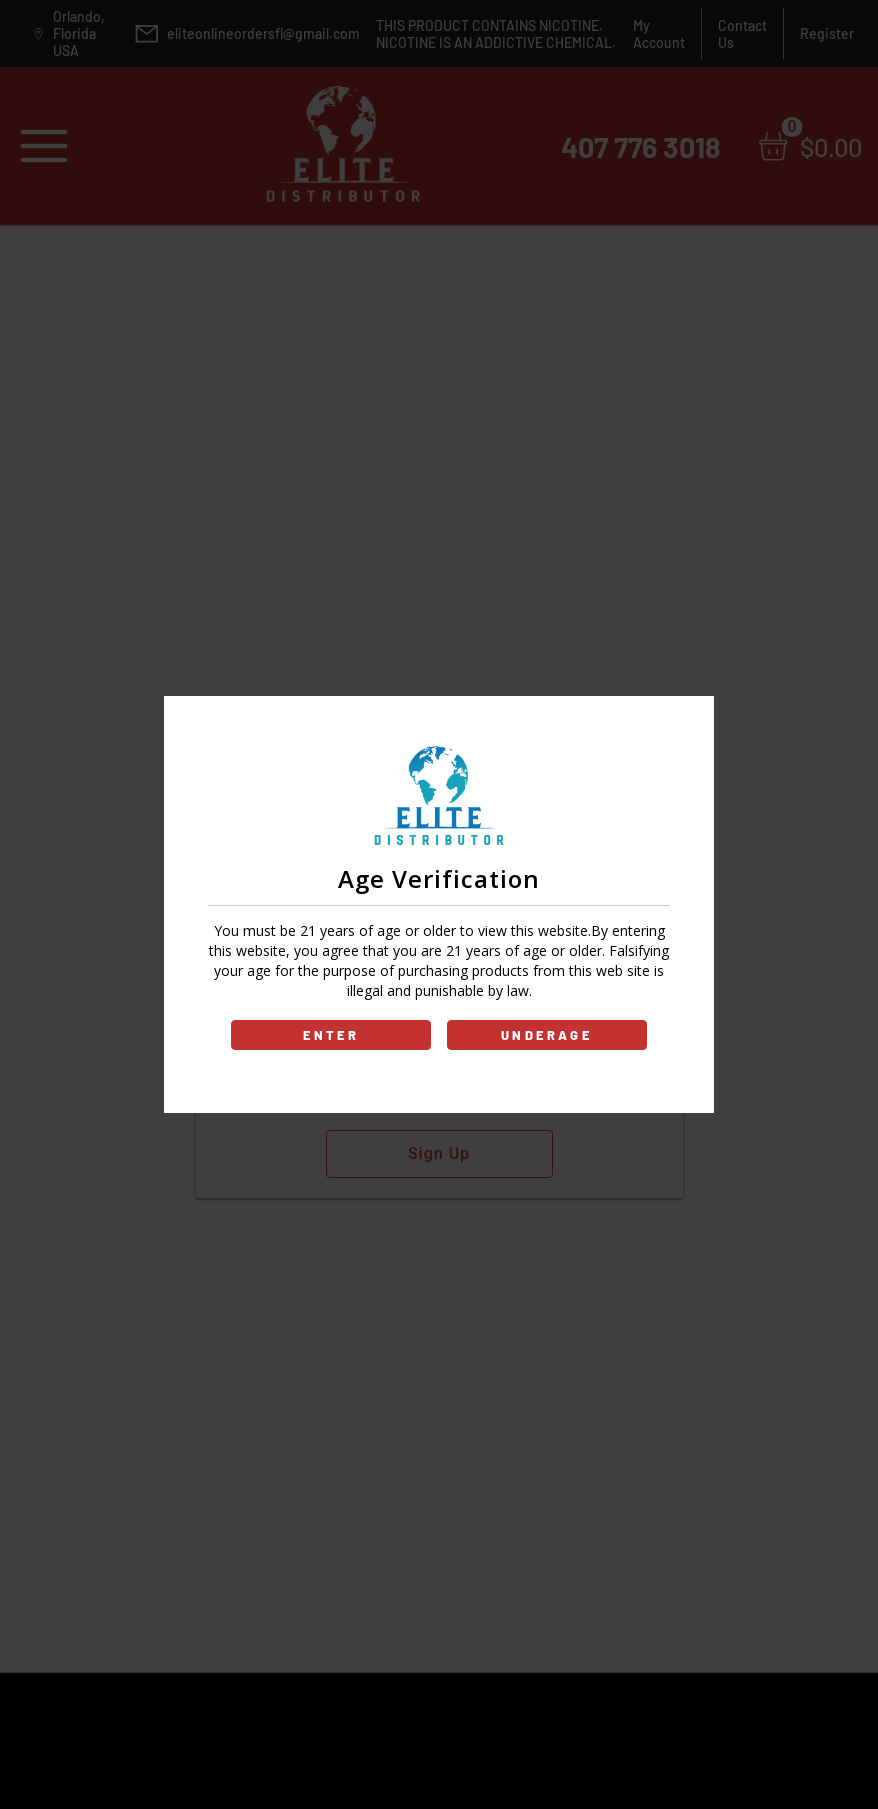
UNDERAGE (547, 1035)
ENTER (331, 1035)
